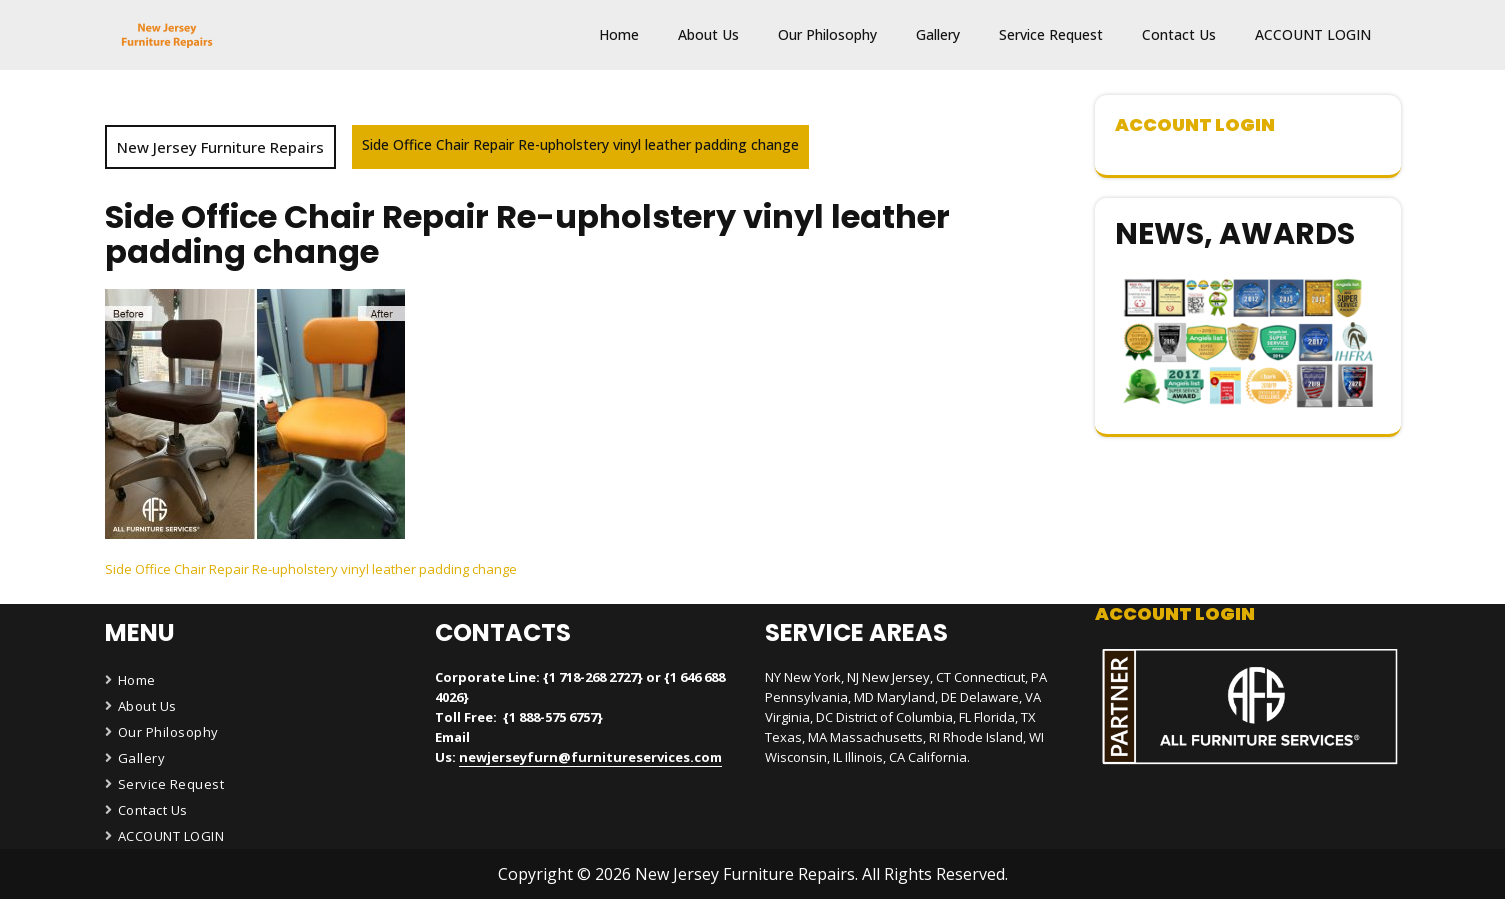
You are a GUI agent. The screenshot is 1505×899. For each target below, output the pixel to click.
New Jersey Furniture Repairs (220, 147)
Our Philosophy (827, 34)
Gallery (938, 34)
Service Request (1051, 34)
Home (619, 34)
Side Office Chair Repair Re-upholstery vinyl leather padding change (311, 569)
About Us (708, 34)
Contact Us (1179, 34)
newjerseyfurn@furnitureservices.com (590, 757)
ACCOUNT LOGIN (1313, 34)
